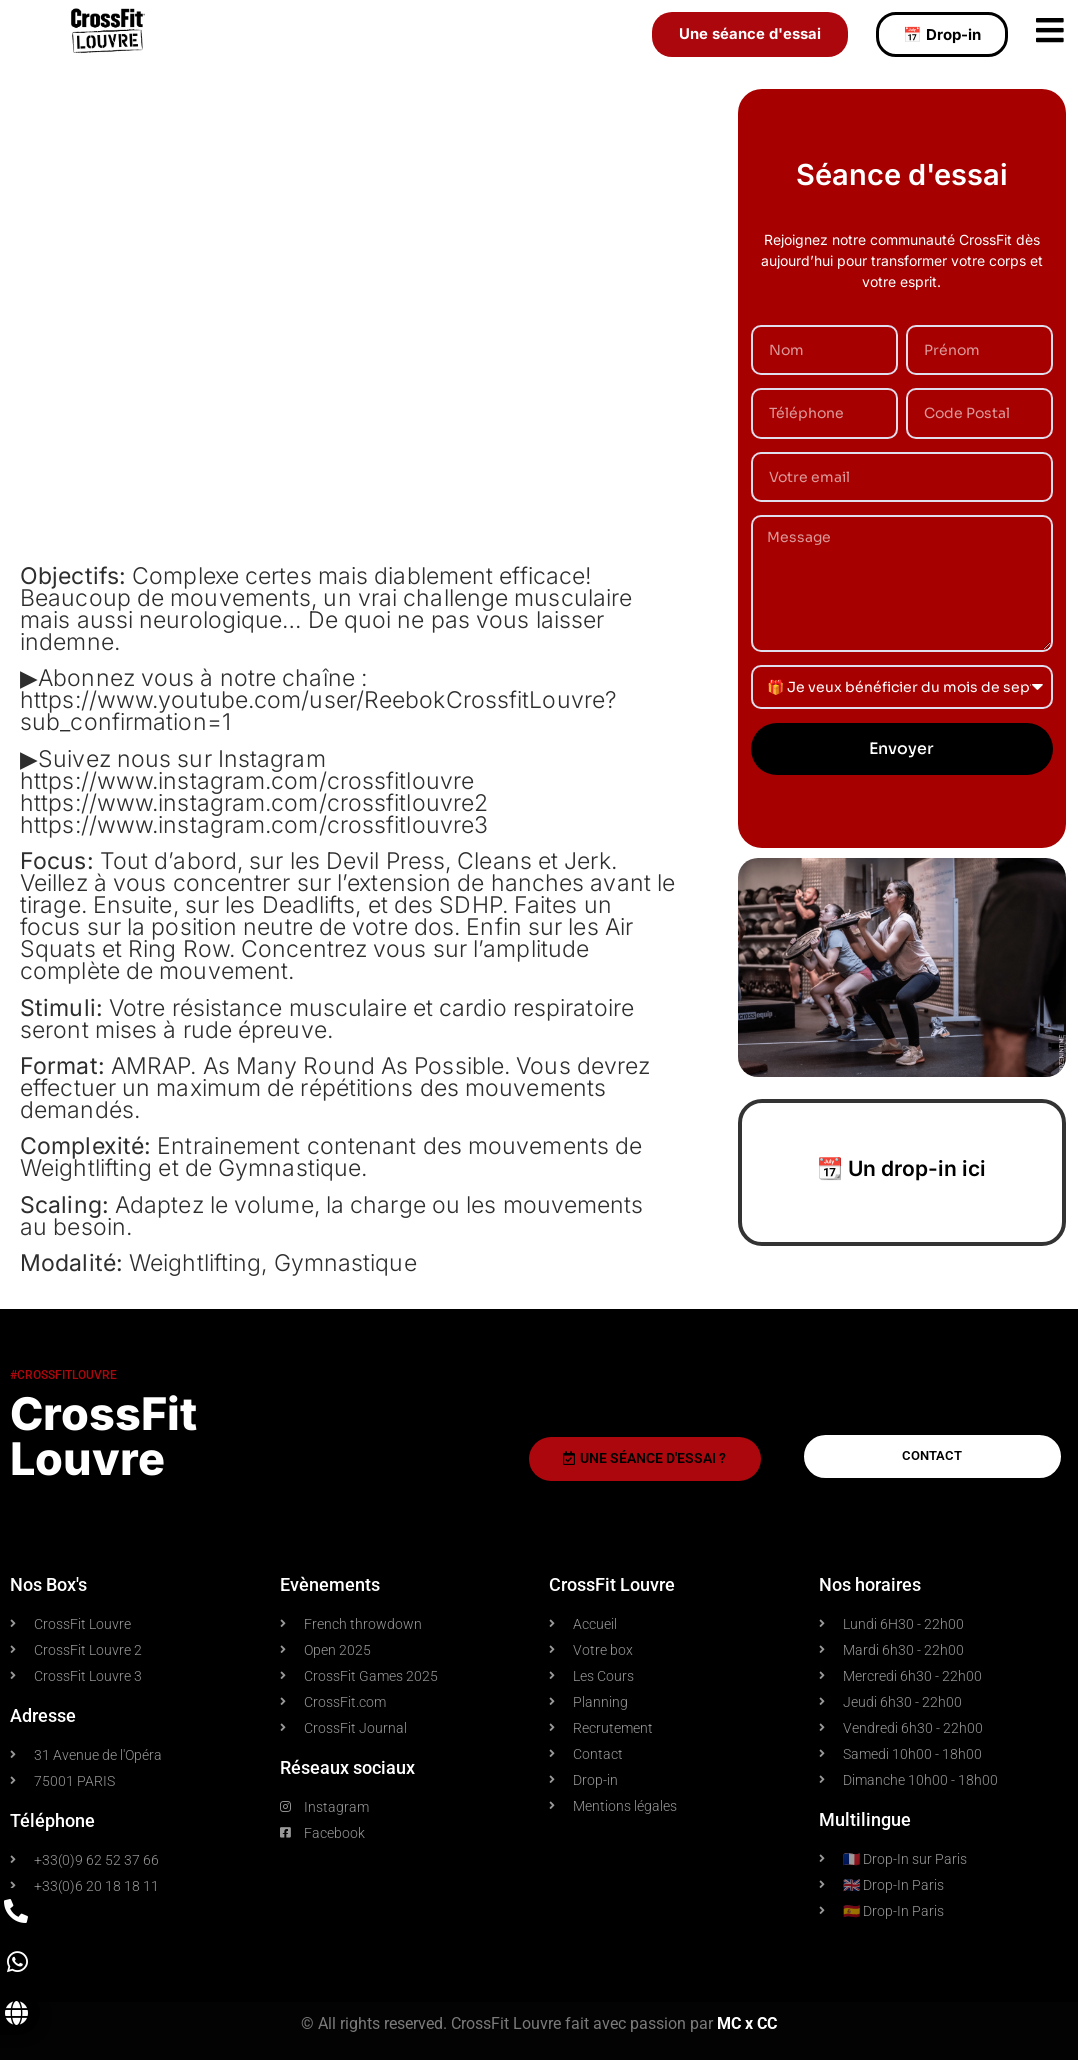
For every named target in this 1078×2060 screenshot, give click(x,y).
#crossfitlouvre (63, 1375)
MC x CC (747, 2023)
